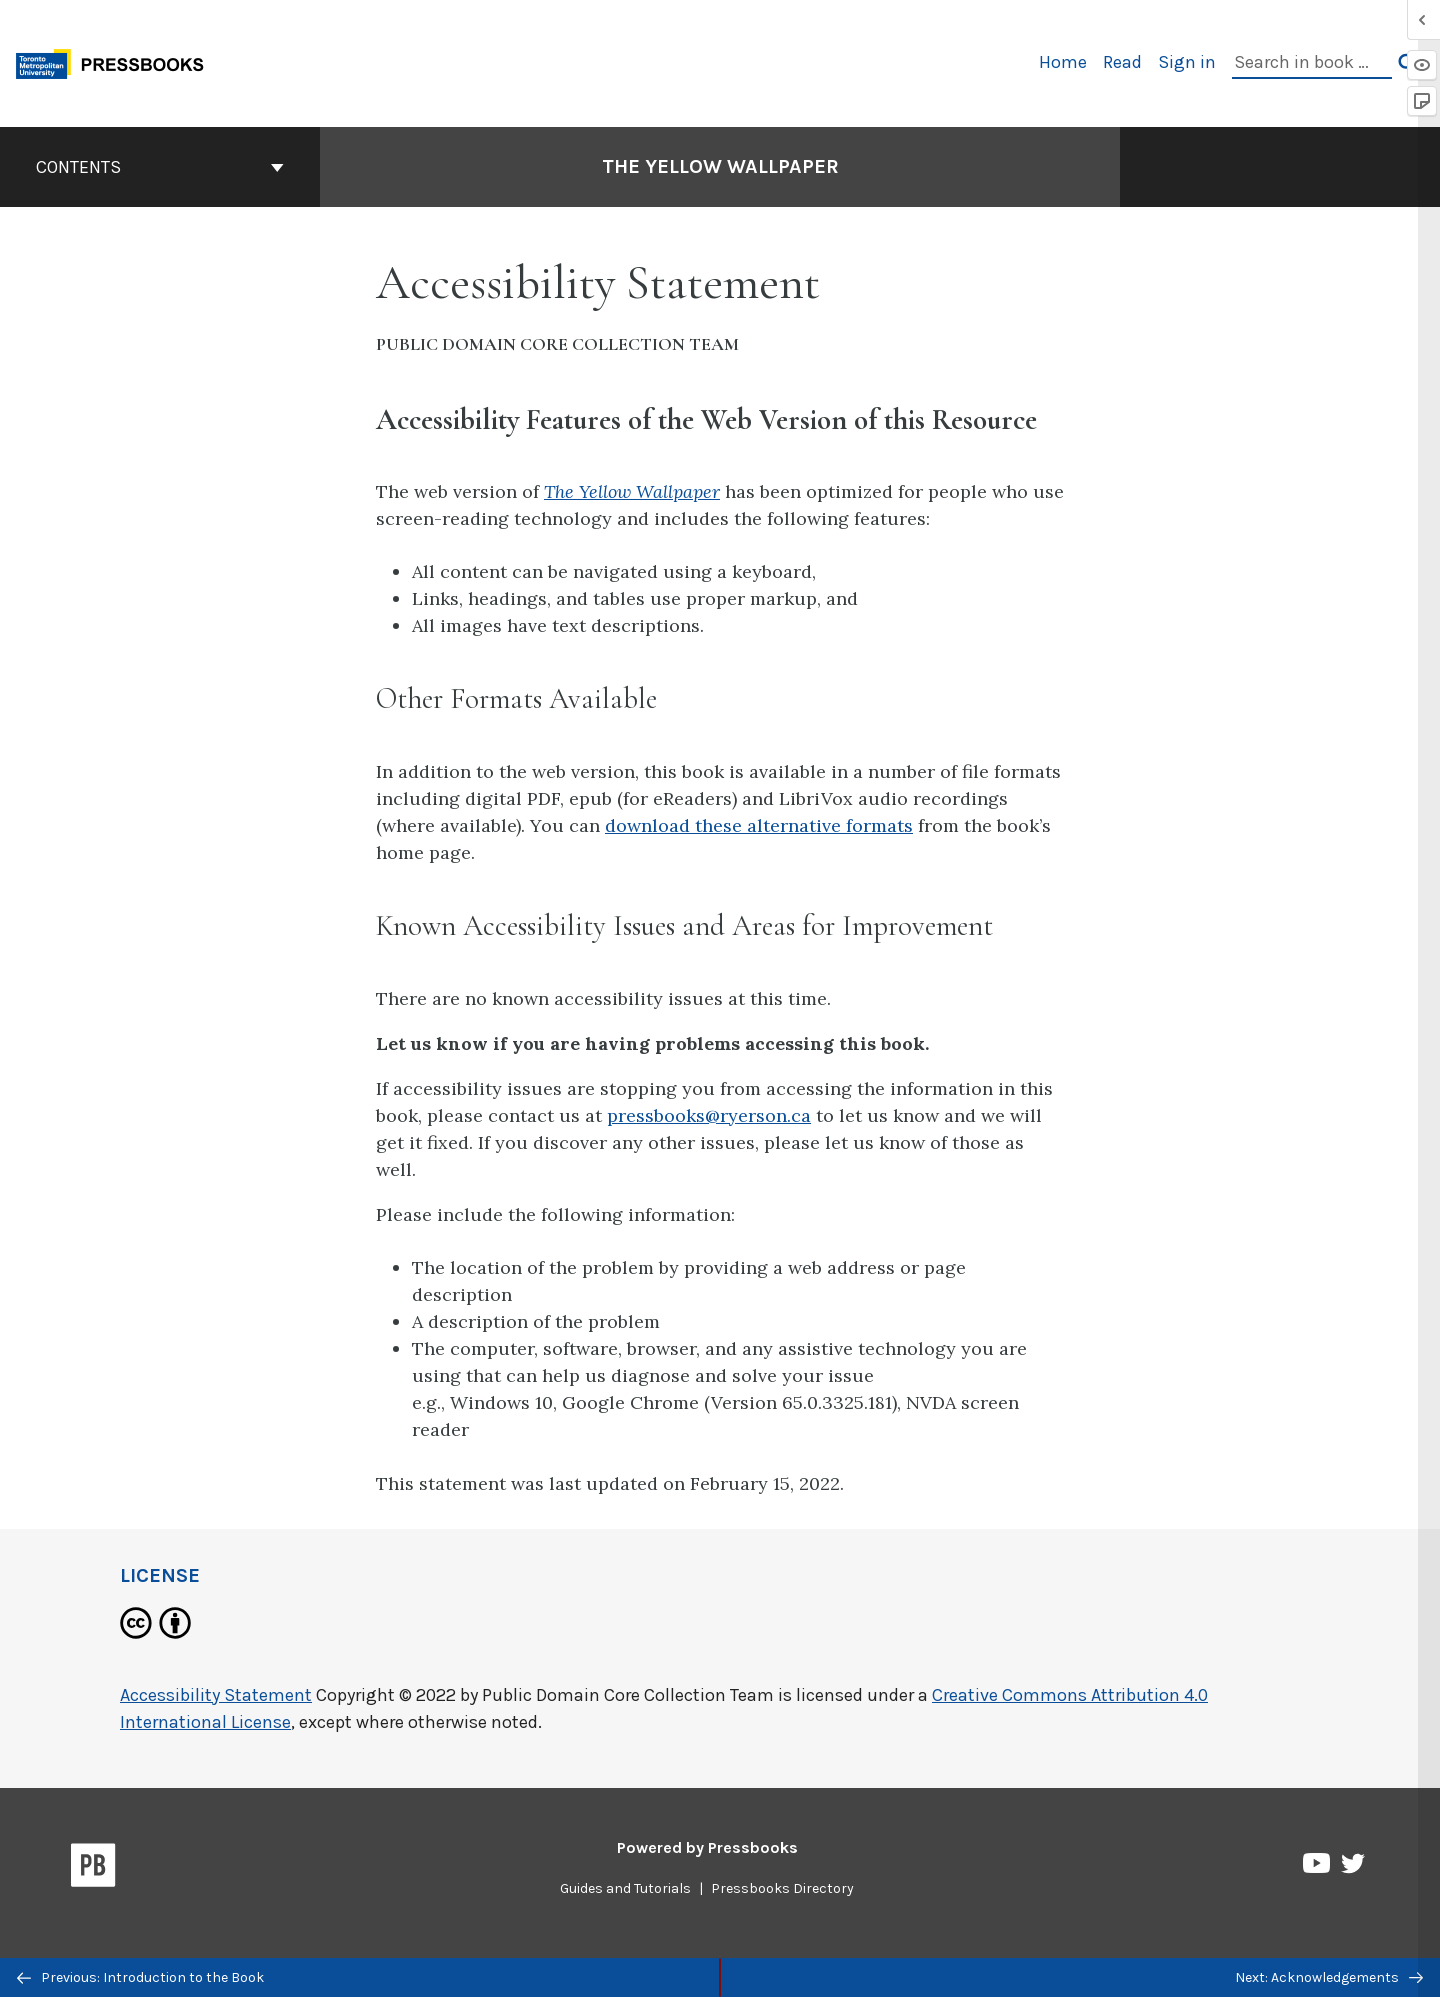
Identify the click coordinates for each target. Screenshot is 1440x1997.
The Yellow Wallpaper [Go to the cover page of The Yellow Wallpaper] (720, 166)
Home (1063, 62)
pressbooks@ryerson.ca (709, 1115)
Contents (160, 167)
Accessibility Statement (216, 1695)
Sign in (1187, 62)
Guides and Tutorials (625, 1888)
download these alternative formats (759, 825)
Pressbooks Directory (782, 1888)
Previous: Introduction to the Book (140, 1977)
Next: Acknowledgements (1329, 1977)
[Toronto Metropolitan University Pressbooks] (117, 61)
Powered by (707, 1847)
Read (1122, 62)
